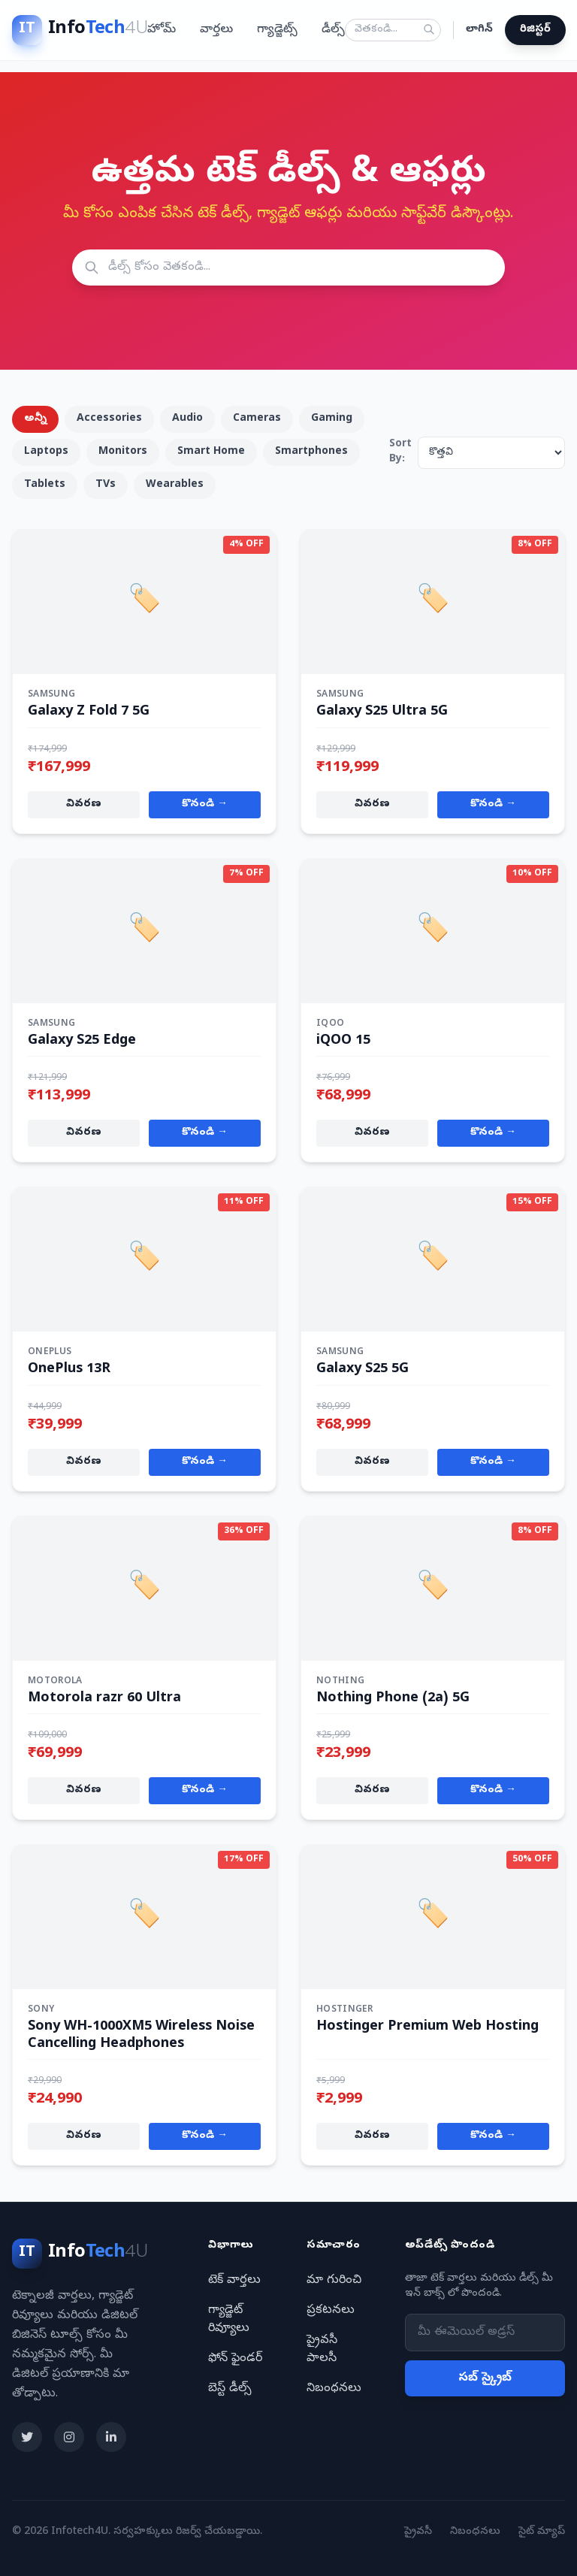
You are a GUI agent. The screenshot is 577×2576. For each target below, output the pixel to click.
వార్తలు (216, 30)
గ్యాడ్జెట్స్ (277, 30)
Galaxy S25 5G (362, 1369)
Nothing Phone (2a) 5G (393, 1698)
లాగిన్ (479, 30)
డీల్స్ (333, 30)
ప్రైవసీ (418, 2532)
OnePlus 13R (69, 1369)
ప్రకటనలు (331, 2310)
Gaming (331, 419)
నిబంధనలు (334, 2389)
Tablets (44, 485)
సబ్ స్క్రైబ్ (485, 2378)
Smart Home (211, 452)
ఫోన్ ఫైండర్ (235, 2359)
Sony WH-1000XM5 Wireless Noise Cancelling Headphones (141, 2036)
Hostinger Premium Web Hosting (427, 2027)
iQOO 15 (343, 1041)
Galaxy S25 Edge (82, 1041)
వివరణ (83, 804)
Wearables (175, 485)
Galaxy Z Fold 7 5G (89, 712)
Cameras (257, 419)
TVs (105, 485)
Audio (187, 419)
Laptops (46, 452)
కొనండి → (205, 804)
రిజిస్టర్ (535, 30)
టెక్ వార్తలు (234, 2280)
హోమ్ (161, 30)
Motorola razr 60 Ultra (104, 1698)
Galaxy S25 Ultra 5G (382, 712)
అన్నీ (35, 419)
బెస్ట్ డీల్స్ (230, 2389)
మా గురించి (334, 2280)
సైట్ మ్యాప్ (541, 2532)
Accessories (109, 419)
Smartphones (311, 452)
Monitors (122, 452)
